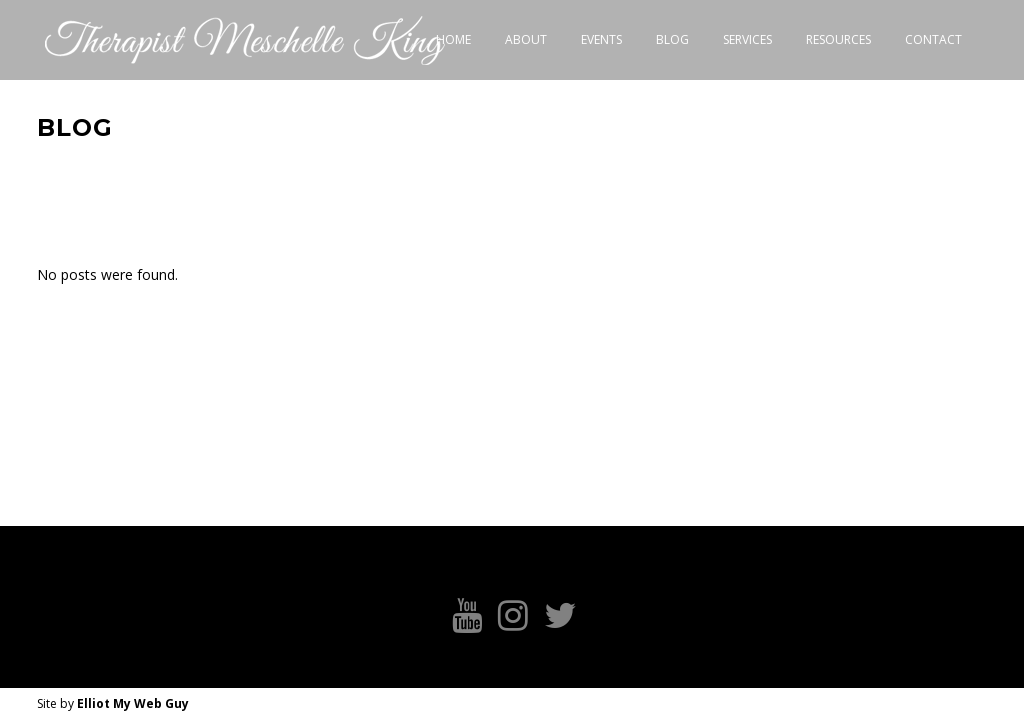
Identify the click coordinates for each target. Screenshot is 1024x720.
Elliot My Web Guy (133, 703)
